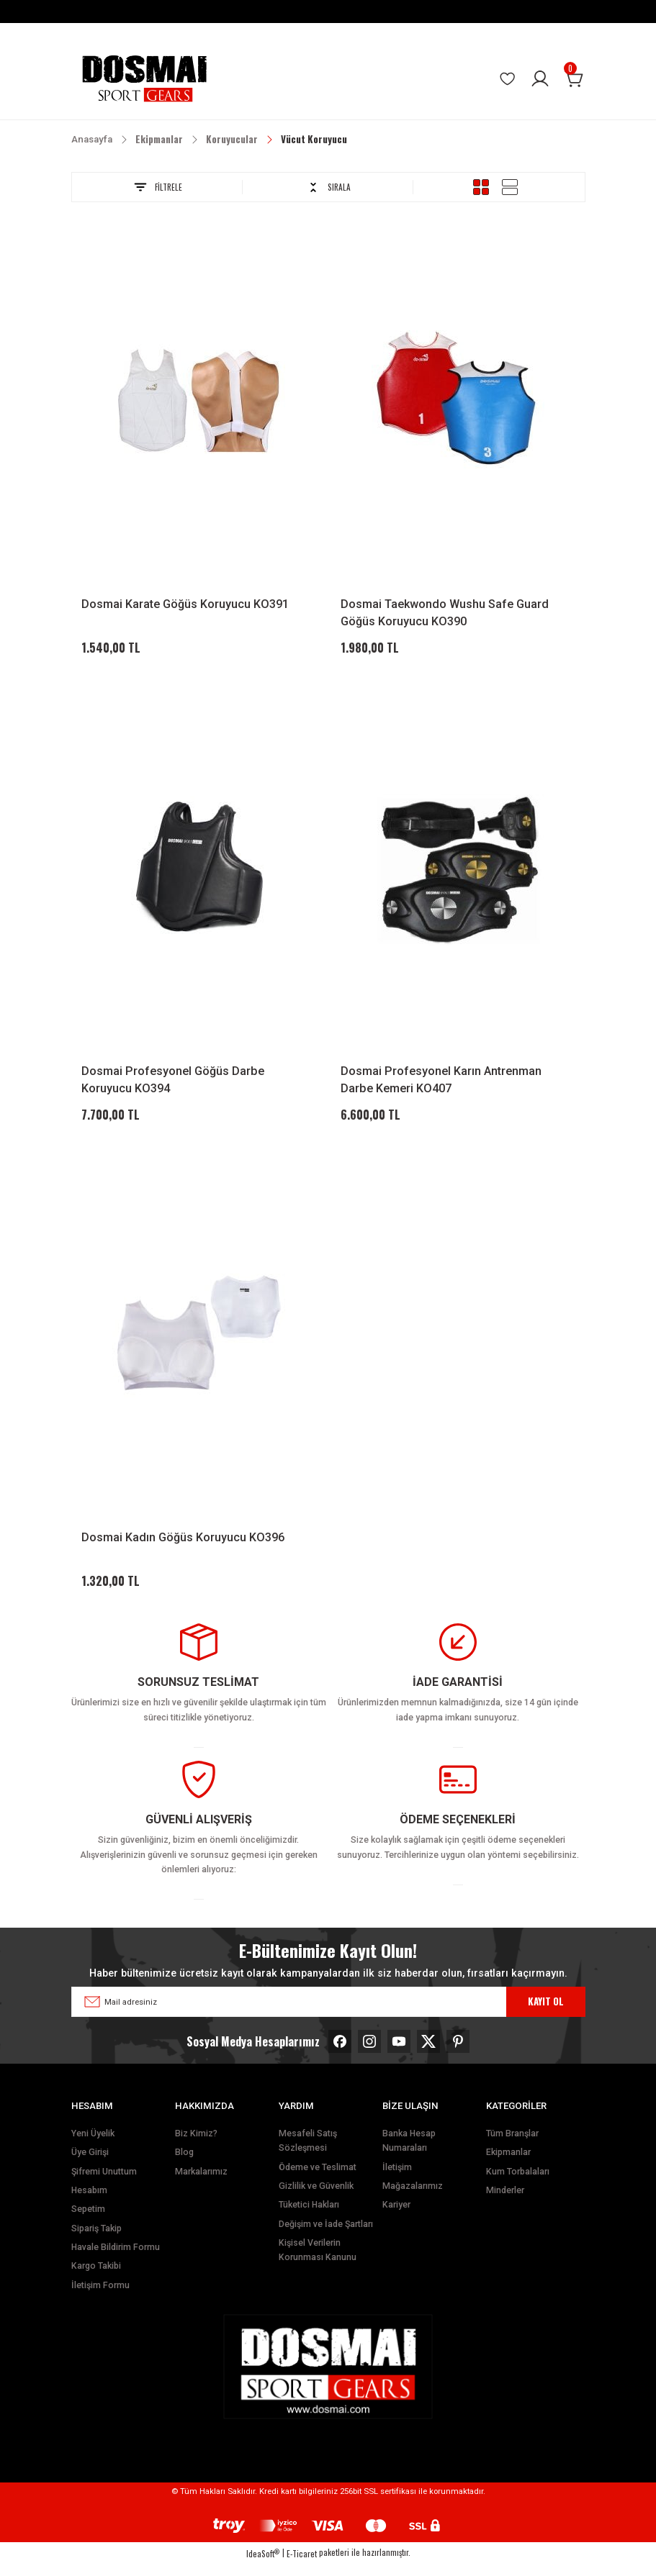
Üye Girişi (90, 2165)
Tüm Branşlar (512, 2146)
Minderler (505, 2203)
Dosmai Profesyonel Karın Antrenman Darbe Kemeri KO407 (441, 1084)
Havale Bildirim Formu (115, 2260)
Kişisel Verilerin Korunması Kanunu (317, 2263)
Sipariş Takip (96, 2241)
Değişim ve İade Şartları (326, 2237)
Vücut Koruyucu (314, 139)
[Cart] (574, 79)
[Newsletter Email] (328, 2015)
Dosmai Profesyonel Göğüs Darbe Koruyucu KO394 (172, 1084)
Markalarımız (201, 2185)
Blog (184, 2165)
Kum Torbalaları (517, 2185)
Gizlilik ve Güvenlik (316, 2199)
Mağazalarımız (412, 2199)
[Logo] (144, 78)
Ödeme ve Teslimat (317, 2180)
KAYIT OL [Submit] (546, 2014)
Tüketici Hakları (309, 2218)
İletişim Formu (100, 2298)
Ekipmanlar (508, 2165)
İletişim (397, 2180)
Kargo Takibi (96, 2279)
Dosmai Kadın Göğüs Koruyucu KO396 (182, 1546)
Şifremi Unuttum (104, 2185)
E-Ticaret (302, 2566)
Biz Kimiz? (196, 2146)
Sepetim (88, 2222)
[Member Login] (540, 79)
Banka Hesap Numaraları (409, 2153)
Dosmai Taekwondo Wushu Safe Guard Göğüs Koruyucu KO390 (445, 612)
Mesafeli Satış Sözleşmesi (308, 2153)
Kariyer (396, 2218)
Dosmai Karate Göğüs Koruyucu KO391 (185, 604)
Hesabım (89, 2203)
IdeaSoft (262, 2566)
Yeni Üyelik (92, 2146)
